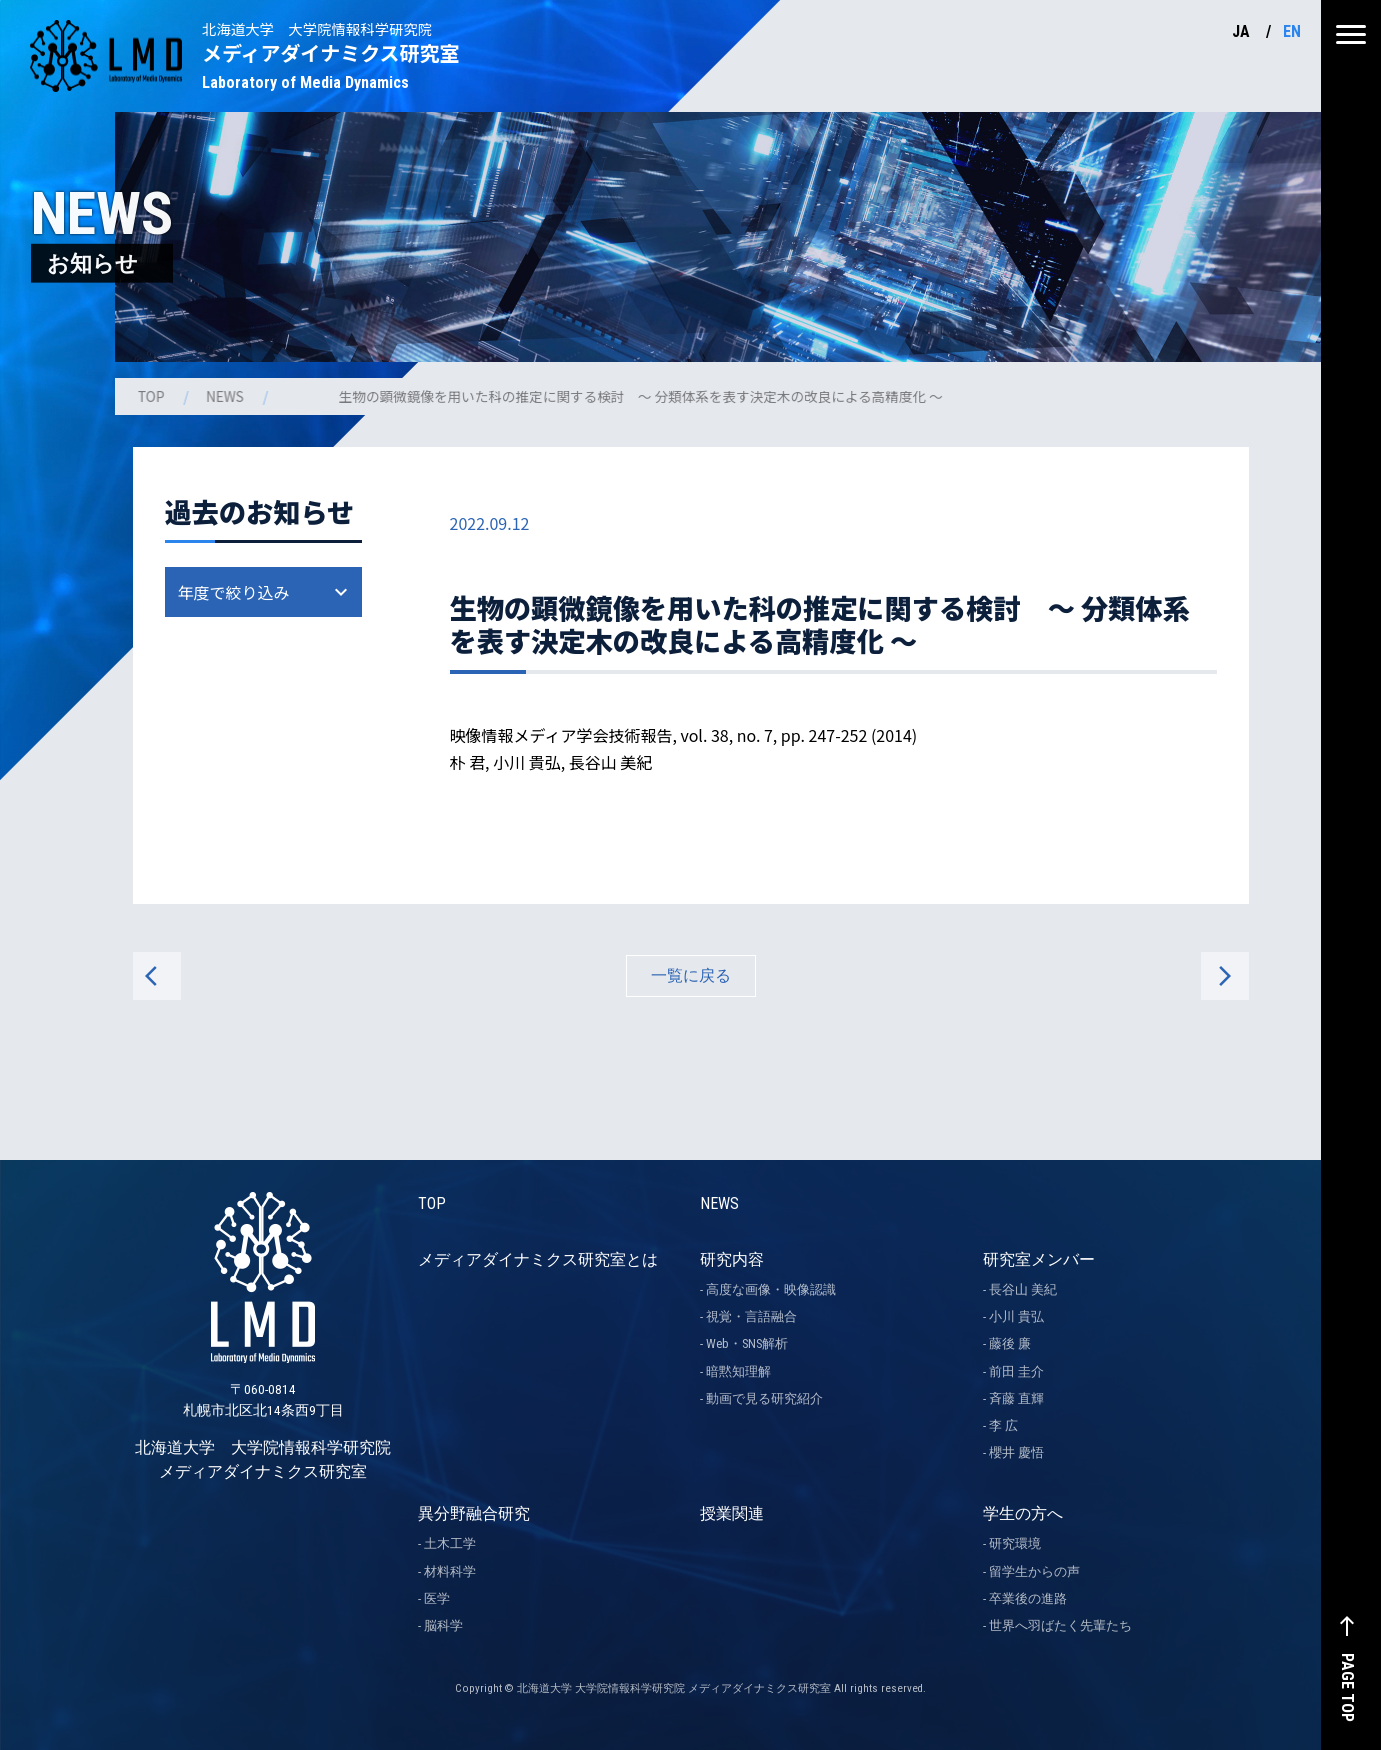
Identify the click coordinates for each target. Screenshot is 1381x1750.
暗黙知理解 (738, 1371)
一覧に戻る (691, 975)
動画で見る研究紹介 (764, 1398)
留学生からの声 (1034, 1571)
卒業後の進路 (1028, 1598)
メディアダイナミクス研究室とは (538, 1259)
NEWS (227, 396)
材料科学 (450, 1571)
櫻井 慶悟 (1016, 1452)
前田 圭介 (1016, 1371)
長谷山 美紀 (1023, 1289)
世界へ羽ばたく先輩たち (1060, 1625)
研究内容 (732, 1259)
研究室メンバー (1039, 1259)
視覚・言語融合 (751, 1316)
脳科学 (443, 1625)
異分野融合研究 (474, 1513)
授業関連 (732, 1513)
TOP (153, 396)
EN (1292, 31)
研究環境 (1015, 1543)
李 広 (1003, 1425)
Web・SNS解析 (747, 1343)
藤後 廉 (1010, 1343)
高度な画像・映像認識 (771, 1289)
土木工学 (450, 1543)
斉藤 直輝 (1016, 1398)
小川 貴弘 (1016, 1316)
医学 (437, 1598)
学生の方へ (1023, 1513)
